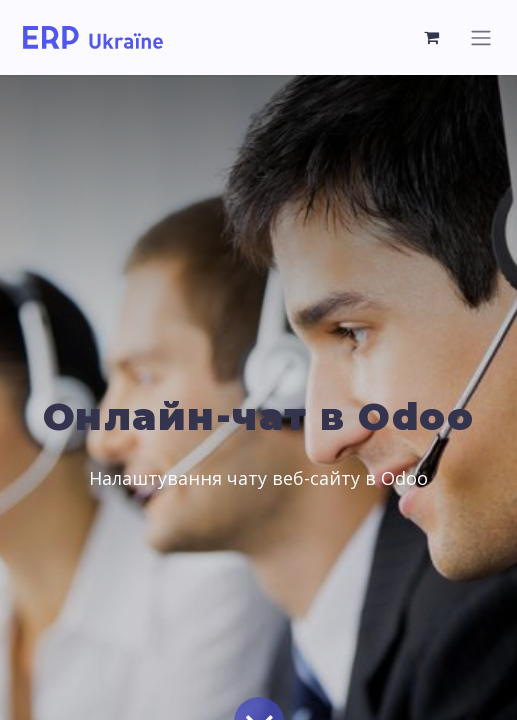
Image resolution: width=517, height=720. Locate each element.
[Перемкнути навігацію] (481, 37)
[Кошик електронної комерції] (432, 37)
